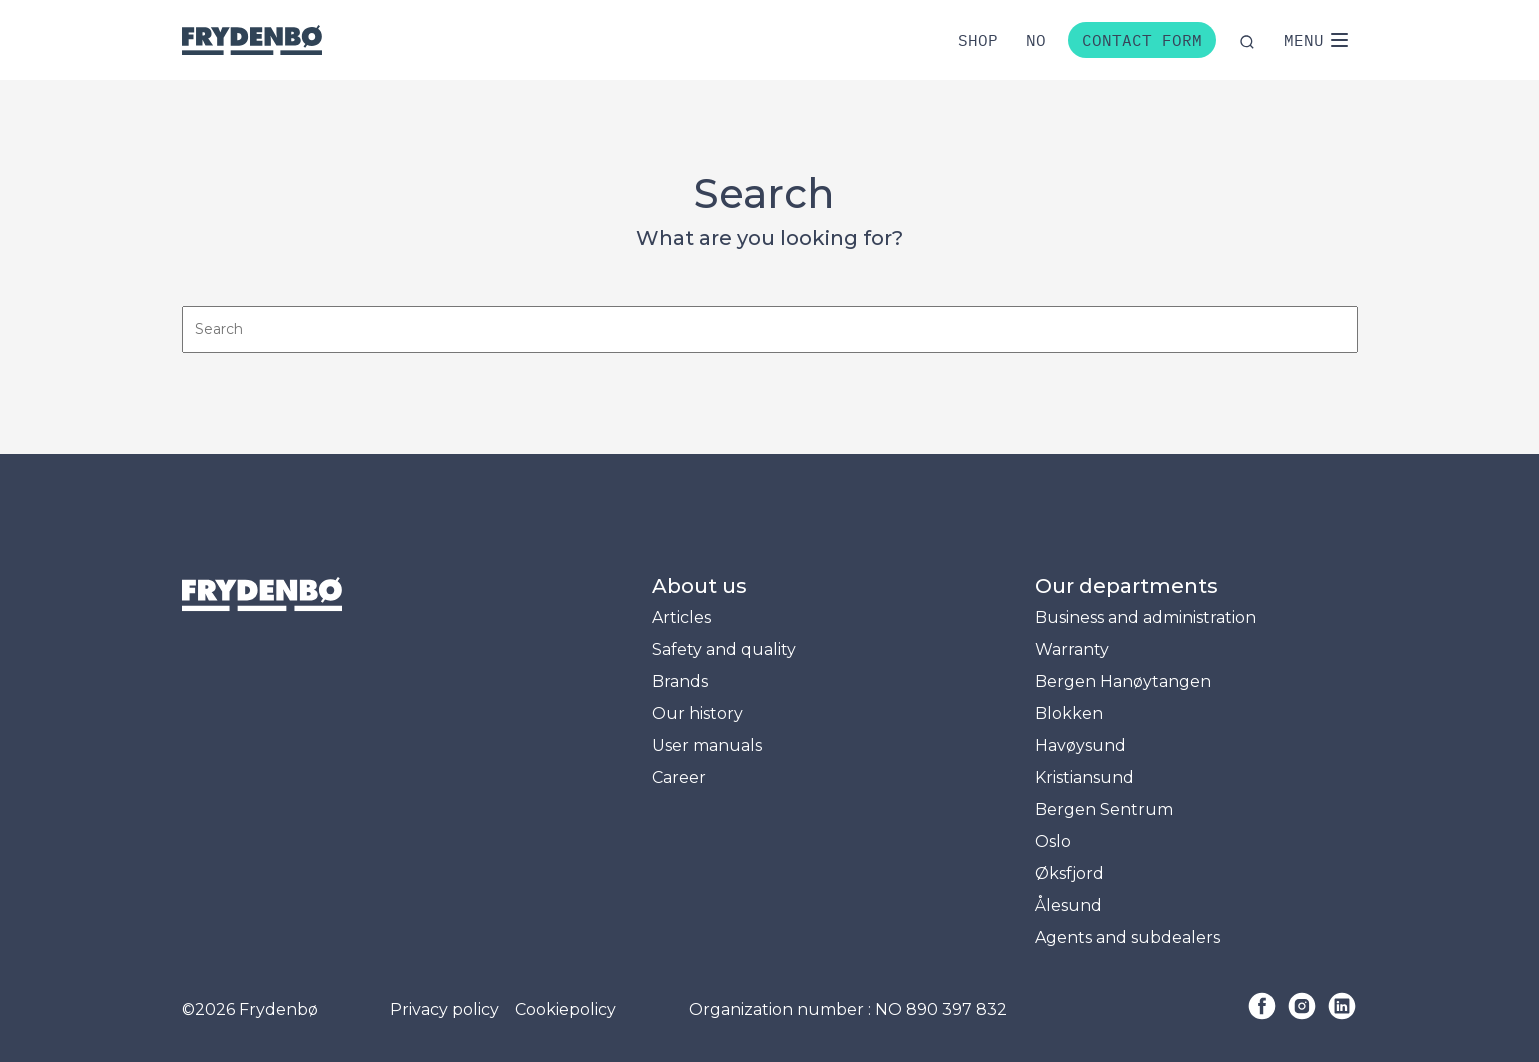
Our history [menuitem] (697, 713)
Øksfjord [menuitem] (1069, 873)
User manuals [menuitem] (707, 745)
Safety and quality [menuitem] (724, 649)
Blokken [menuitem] (1069, 713)
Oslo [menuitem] (1053, 841)
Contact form (1142, 40)
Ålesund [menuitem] (1068, 905)
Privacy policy (444, 1009)
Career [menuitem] (679, 777)
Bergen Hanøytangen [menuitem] (1123, 681)
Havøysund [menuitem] (1080, 745)
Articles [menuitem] (681, 617)
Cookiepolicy (565, 1009)
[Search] (770, 329)
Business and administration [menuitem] (1145, 617)
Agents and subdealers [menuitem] (1127, 937)
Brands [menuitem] (680, 681)
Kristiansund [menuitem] (1084, 777)
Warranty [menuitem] (1072, 649)
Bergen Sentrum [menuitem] (1104, 809)
